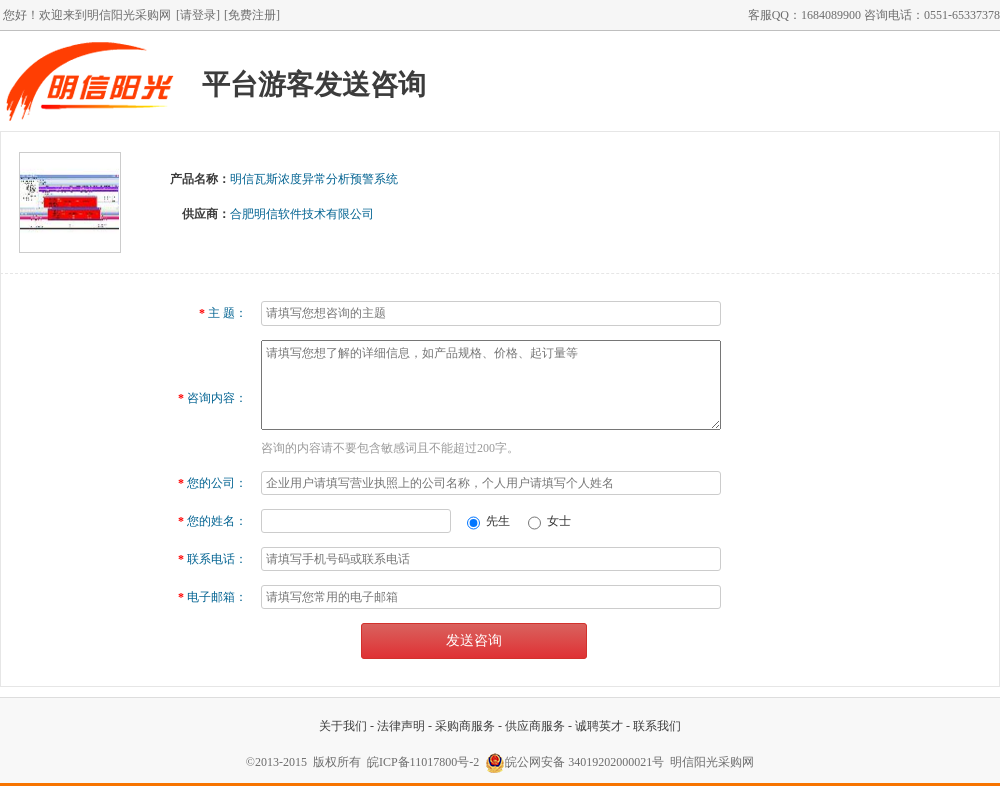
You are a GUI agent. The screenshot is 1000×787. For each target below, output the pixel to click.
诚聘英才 (599, 726)
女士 (549, 521)
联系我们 (657, 726)
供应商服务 (535, 726)
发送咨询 (474, 640)
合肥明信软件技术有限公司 (302, 214)
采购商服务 (465, 726)
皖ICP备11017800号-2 (423, 762)
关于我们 (343, 726)
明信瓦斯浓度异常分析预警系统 (314, 179)
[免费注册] (252, 15)
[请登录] (198, 15)
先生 (490, 521)
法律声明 (401, 726)
